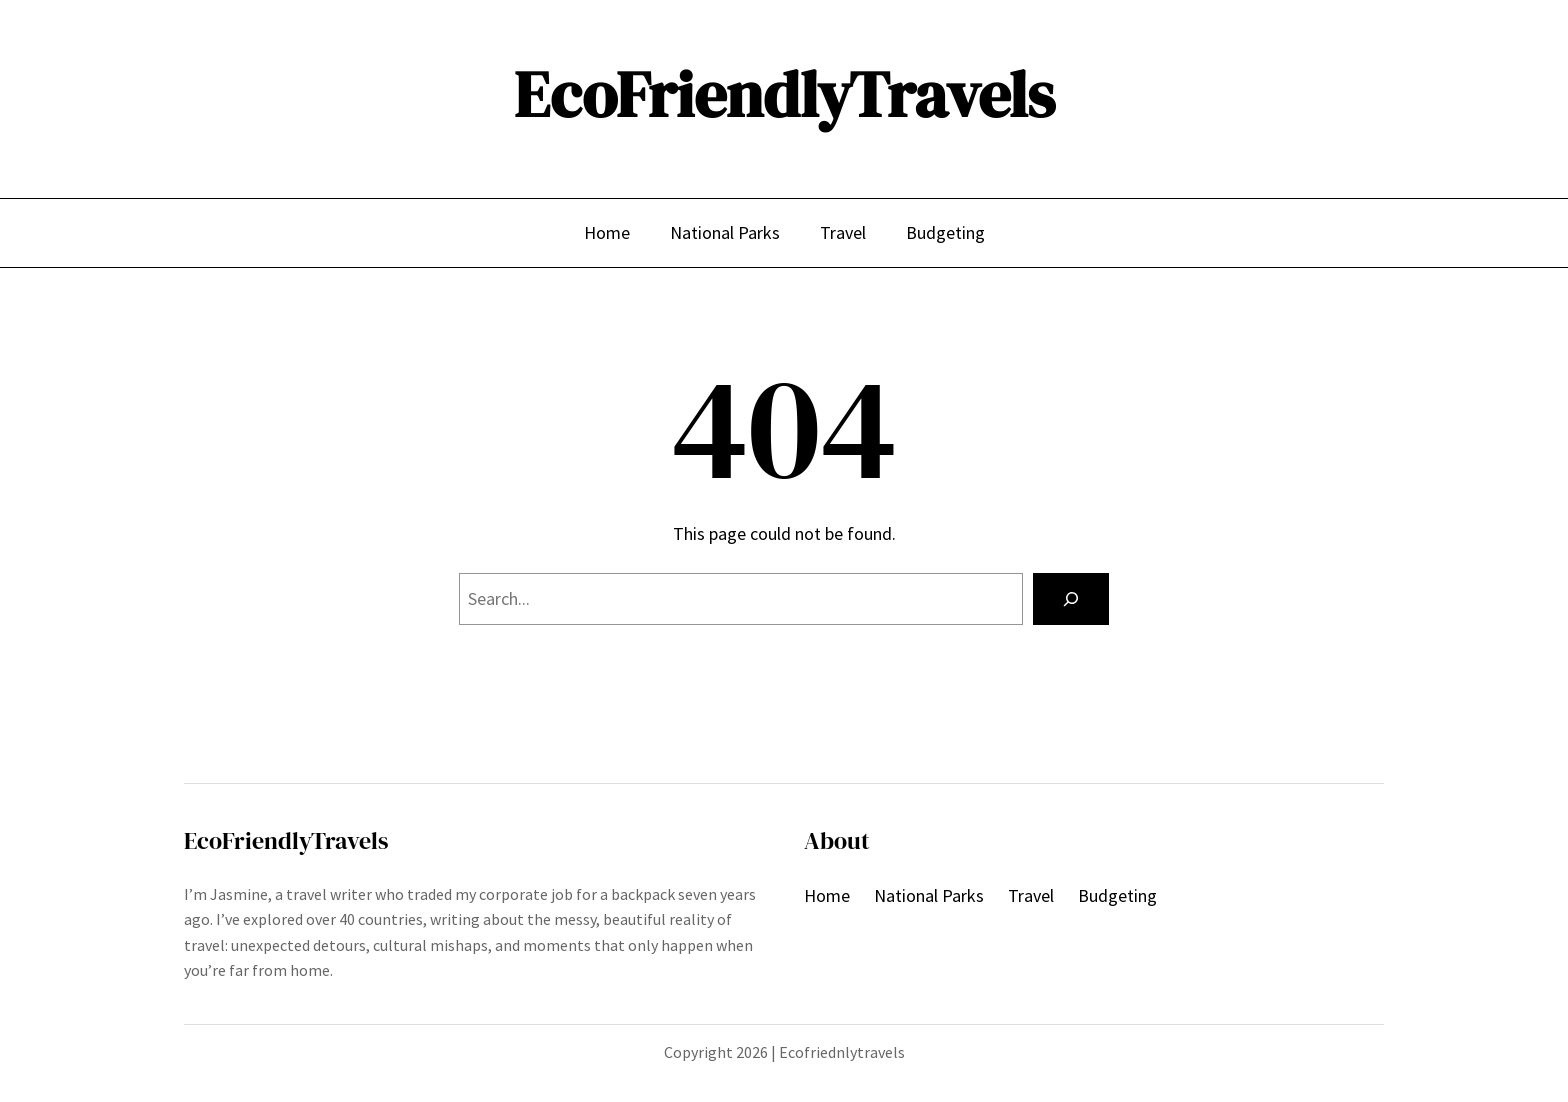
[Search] (1071, 599)
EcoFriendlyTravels (784, 94)
